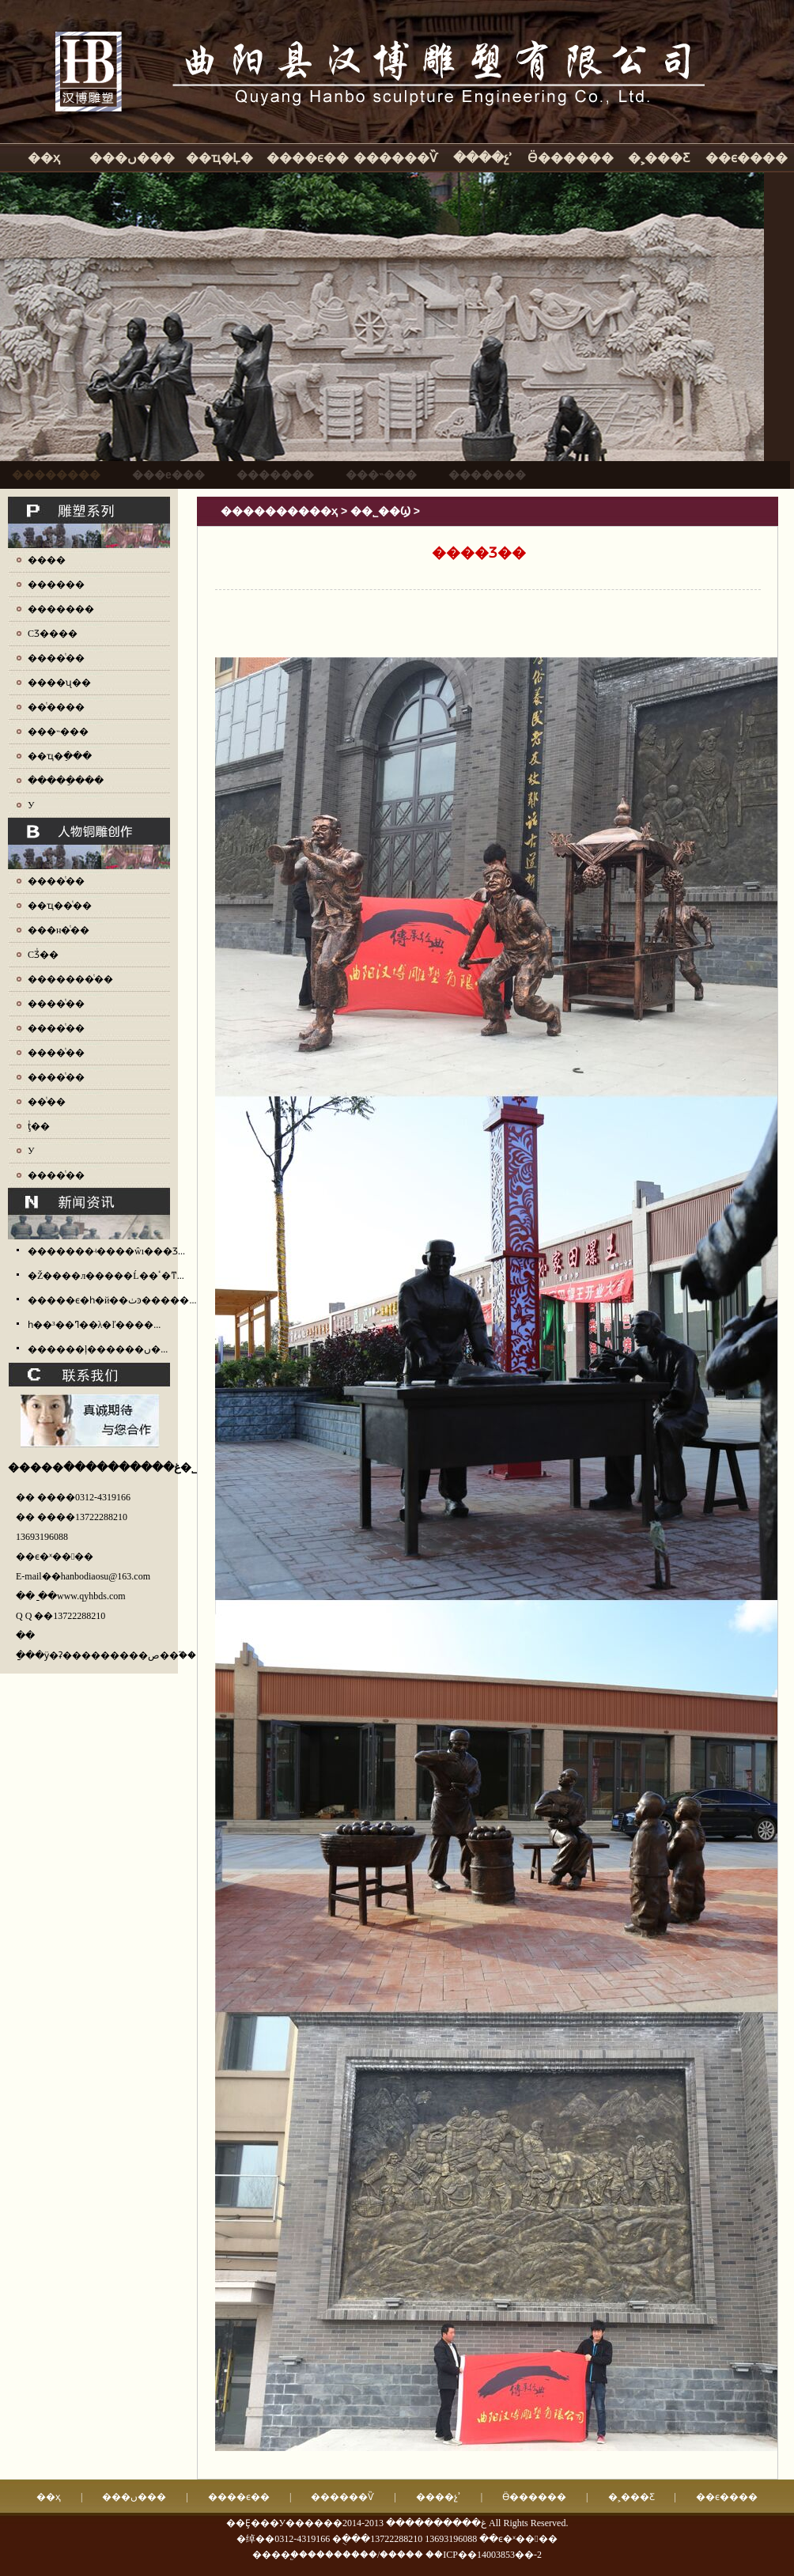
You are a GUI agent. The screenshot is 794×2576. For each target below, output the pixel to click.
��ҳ (44, 158)
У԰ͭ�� (31, 1150)
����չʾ (482, 158)
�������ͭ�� (70, 979)
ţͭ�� (39, 1126)
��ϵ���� (746, 158)
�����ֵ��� (66, 780)
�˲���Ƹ (659, 158)
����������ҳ (279, 511)
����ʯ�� (59, 682)
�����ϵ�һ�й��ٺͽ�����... (112, 1300)
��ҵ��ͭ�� (60, 905)
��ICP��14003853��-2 (483, 2554)
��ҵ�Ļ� (220, 158)
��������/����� (365, 2554)
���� (47, 560)
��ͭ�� (47, 1101)
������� (61, 609)
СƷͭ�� (43, 954)
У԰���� (31, 805)
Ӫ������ (570, 158)
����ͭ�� (56, 658)
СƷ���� (53, 633)
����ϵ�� (308, 158)
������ (56, 584)
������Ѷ (395, 158)
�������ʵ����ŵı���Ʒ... (106, 1251)
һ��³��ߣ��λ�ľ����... (94, 1324)
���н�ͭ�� (58, 930)
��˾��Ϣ (380, 511)
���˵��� (58, 731)
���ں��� (132, 158)
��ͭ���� (56, 707)
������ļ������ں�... (98, 1349)
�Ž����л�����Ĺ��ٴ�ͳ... (106, 1275)
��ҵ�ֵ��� (60, 756)
